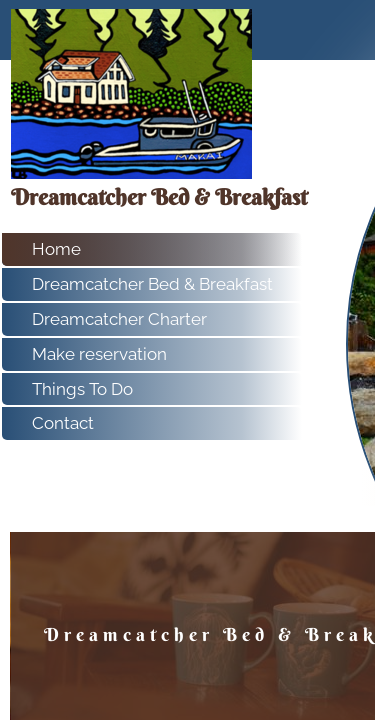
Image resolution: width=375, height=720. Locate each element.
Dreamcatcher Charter (119, 319)
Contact (63, 423)
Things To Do (82, 389)
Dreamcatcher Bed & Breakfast (152, 284)
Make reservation (99, 354)
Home (56, 249)
